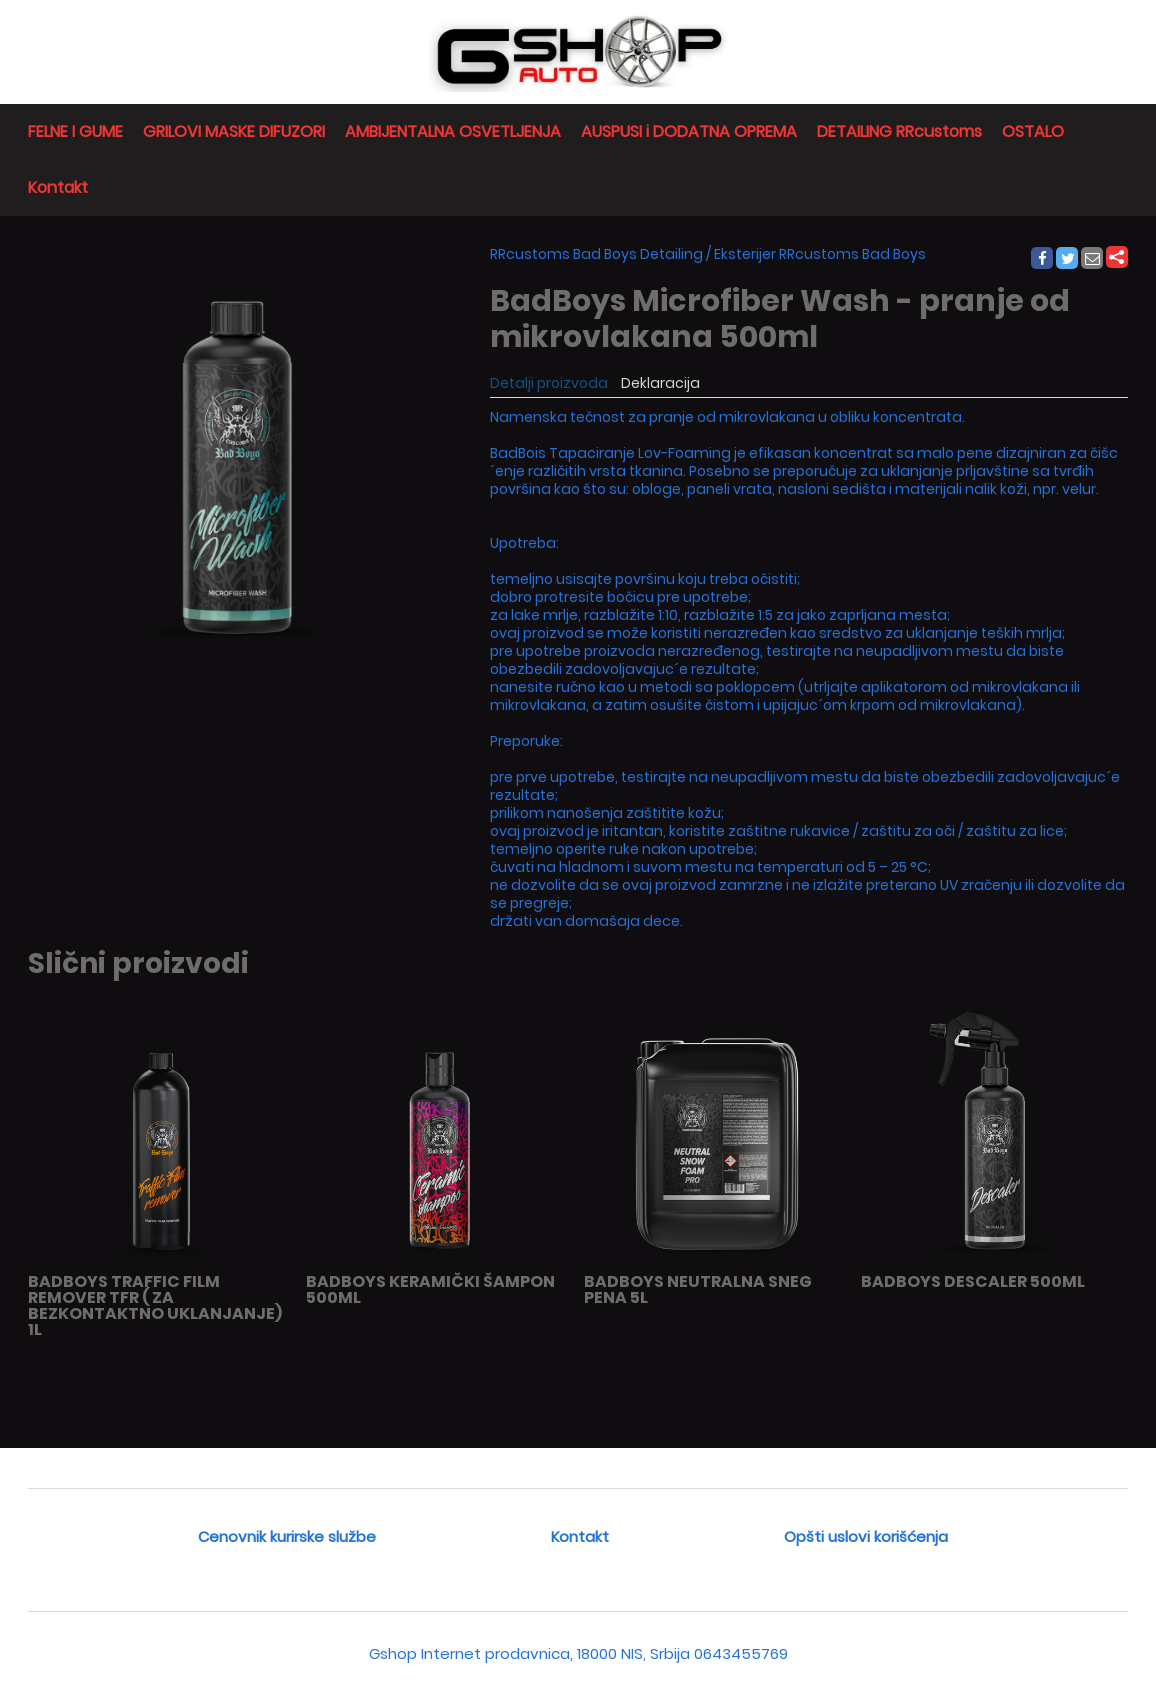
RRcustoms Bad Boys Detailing (596, 254)
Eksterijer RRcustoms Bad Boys (820, 254)
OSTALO (1033, 131)
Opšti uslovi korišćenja (866, 1536)
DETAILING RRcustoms (899, 131)
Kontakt (58, 187)
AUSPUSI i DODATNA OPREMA (689, 131)
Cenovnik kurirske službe (287, 1536)
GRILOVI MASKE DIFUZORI (234, 131)
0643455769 (741, 1653)
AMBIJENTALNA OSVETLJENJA (453, 131)
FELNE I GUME (75, 131)
